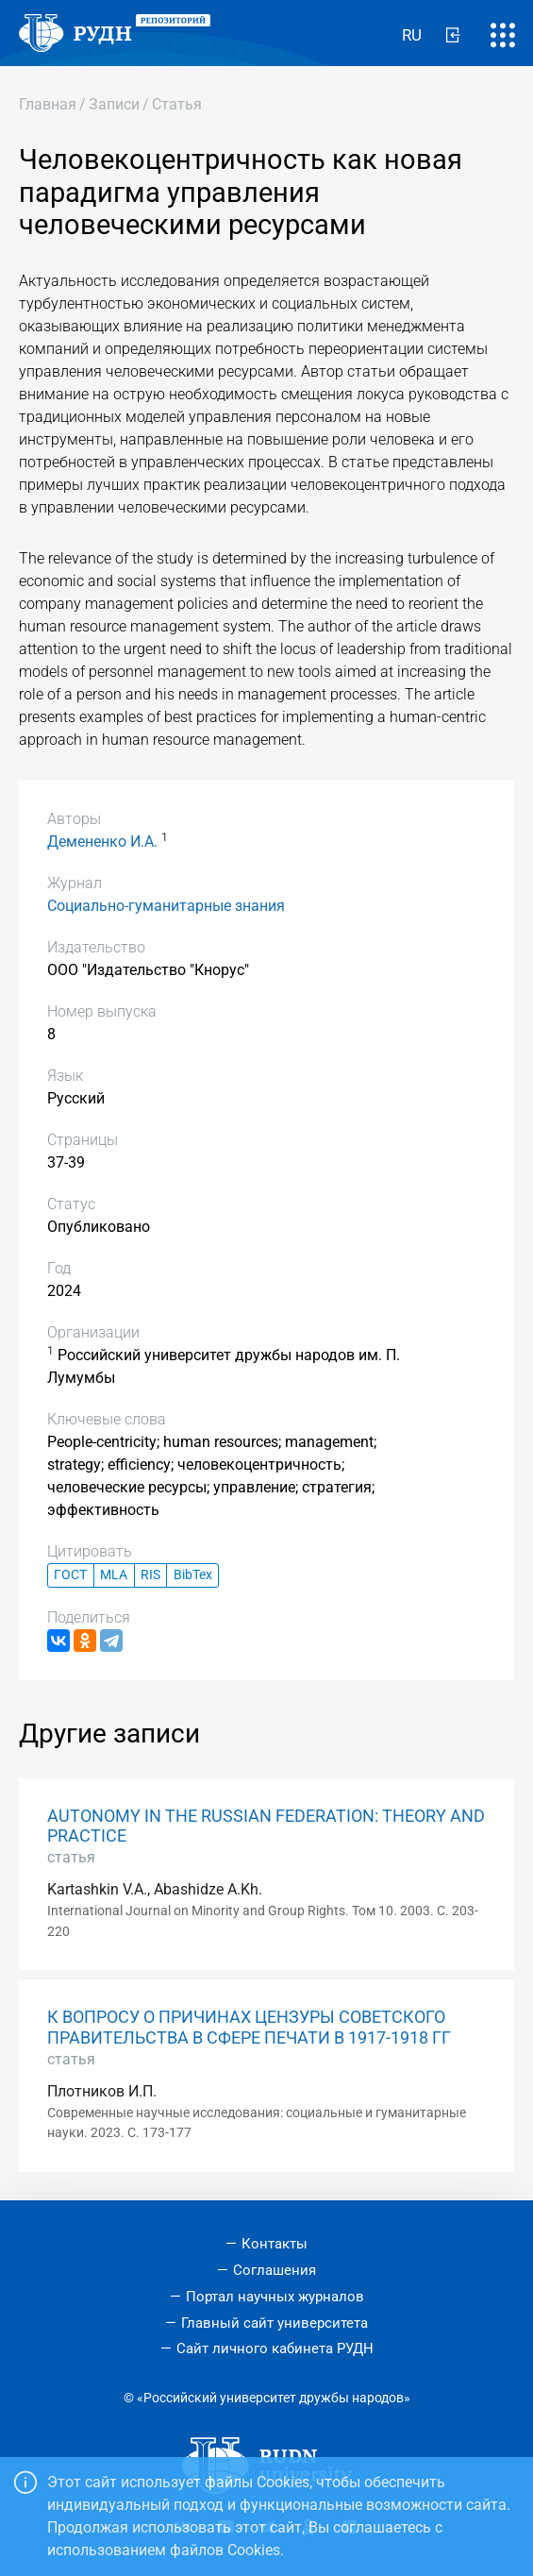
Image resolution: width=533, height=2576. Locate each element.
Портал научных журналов (275, 2296)
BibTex (193, 1575)
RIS (150, 1575)
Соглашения (274, 2270)
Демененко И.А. (102, 841)
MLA (113, 1575)
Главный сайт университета (274, 2323)
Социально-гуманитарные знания (166, 906)
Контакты (275, 2243)
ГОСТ (70, 1575)
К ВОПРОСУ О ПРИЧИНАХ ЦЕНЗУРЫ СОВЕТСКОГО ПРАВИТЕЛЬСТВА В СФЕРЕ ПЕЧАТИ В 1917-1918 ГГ (249, 2027)
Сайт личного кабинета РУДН (275, 2348)
